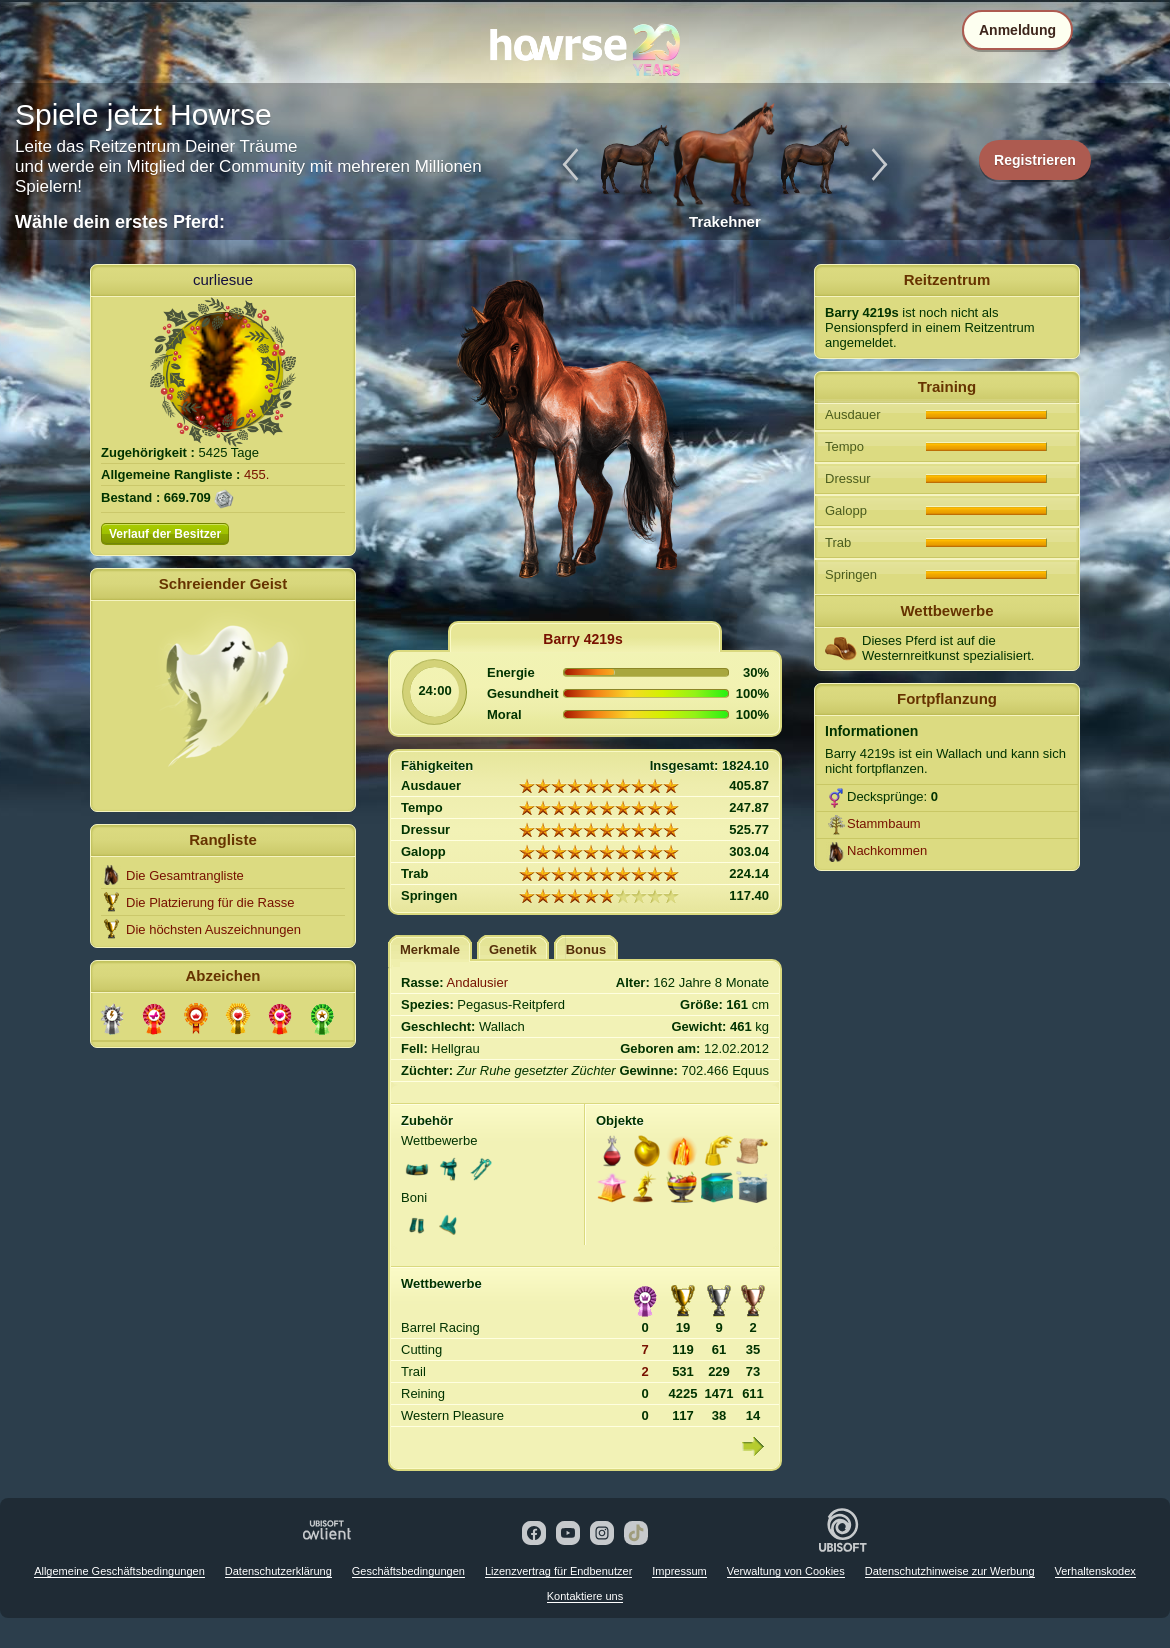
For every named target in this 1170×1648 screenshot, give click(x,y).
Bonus (586, 949)
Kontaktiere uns (585, 1596)
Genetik (513, 949)
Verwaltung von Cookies (786, 1571)
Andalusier (477, 982)
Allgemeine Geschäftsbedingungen (119, 1571)
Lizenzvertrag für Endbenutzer (558, 1571)
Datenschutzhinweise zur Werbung (950, 1571)
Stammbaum (884, 823)
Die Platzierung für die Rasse (210, 902)
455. (256, 474)
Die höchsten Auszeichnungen (213, 929)
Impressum (679, 1571)
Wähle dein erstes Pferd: (120, 222)
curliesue (223, 279)
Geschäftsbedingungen (408, 1571)
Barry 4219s (582, 639)
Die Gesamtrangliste (185, 875)
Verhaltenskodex (1095, 1571)
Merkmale (430, 949)
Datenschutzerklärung (278, 1571)
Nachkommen (887, 850)
